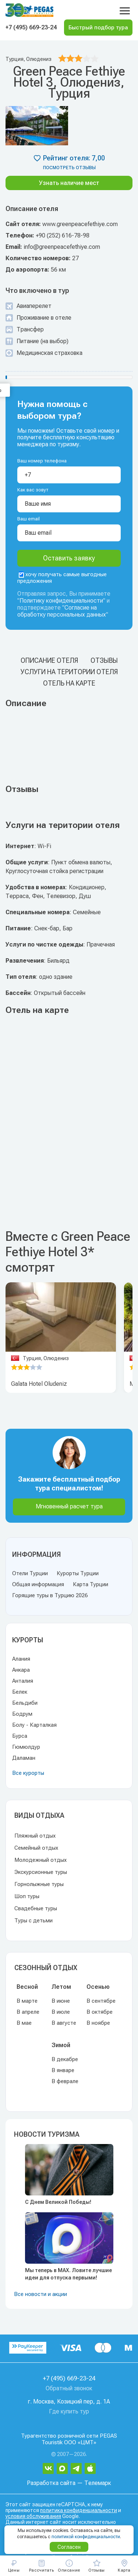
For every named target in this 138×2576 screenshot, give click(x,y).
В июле (61, 2012)
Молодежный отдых (40, 1860)
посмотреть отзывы (69, 168)
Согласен (69, 2547)
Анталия (22, 1681)
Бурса (19, 1736)
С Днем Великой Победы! (58, 2202)
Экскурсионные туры (40, 1872)
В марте (27, 2001)
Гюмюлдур (26, 1747)
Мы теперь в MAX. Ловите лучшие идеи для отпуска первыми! (68, 2274)
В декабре (65, 2059)
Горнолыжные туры (39, 1884)
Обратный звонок (69, 2388)
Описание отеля (49, 660)
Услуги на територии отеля (69, 672)
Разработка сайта (51, 2482)
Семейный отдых (36, 1848)
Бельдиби (25, 1703)
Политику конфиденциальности (61, 600)
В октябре (99, 2012)
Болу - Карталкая (34, 1725)
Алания (21, 1659)
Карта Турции (90, 1584)
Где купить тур (69, 2411)
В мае (24, 2023)
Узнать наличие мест (69, 182)
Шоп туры (26, 1896)
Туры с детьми (33, 1920)
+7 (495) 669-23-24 (31, 27)
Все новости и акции (40, 2294)
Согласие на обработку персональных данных (61, 611)
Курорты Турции (78, 1573)
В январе (63, 2070)
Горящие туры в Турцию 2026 (50, 1595)
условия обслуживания (33, 2516)
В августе (64, 2023)
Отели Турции (30, 1573)
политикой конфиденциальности (86, 2536)
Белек (19, 1692)
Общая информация (38, 1584)
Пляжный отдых (35, 1835)
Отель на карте (69, 683)
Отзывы (104, 660)
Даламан (23, 1758)
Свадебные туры (35, 1908)
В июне (61, 2001)
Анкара (21, 1670)
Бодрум (22, 1714)
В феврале (65, 2081)
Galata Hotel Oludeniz (39, 1383)
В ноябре (98, 2023)
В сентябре (101, 2001)
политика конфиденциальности (78, 2510)
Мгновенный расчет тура (69, 1506)
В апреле (28, 2012)
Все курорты (28, 1773)
